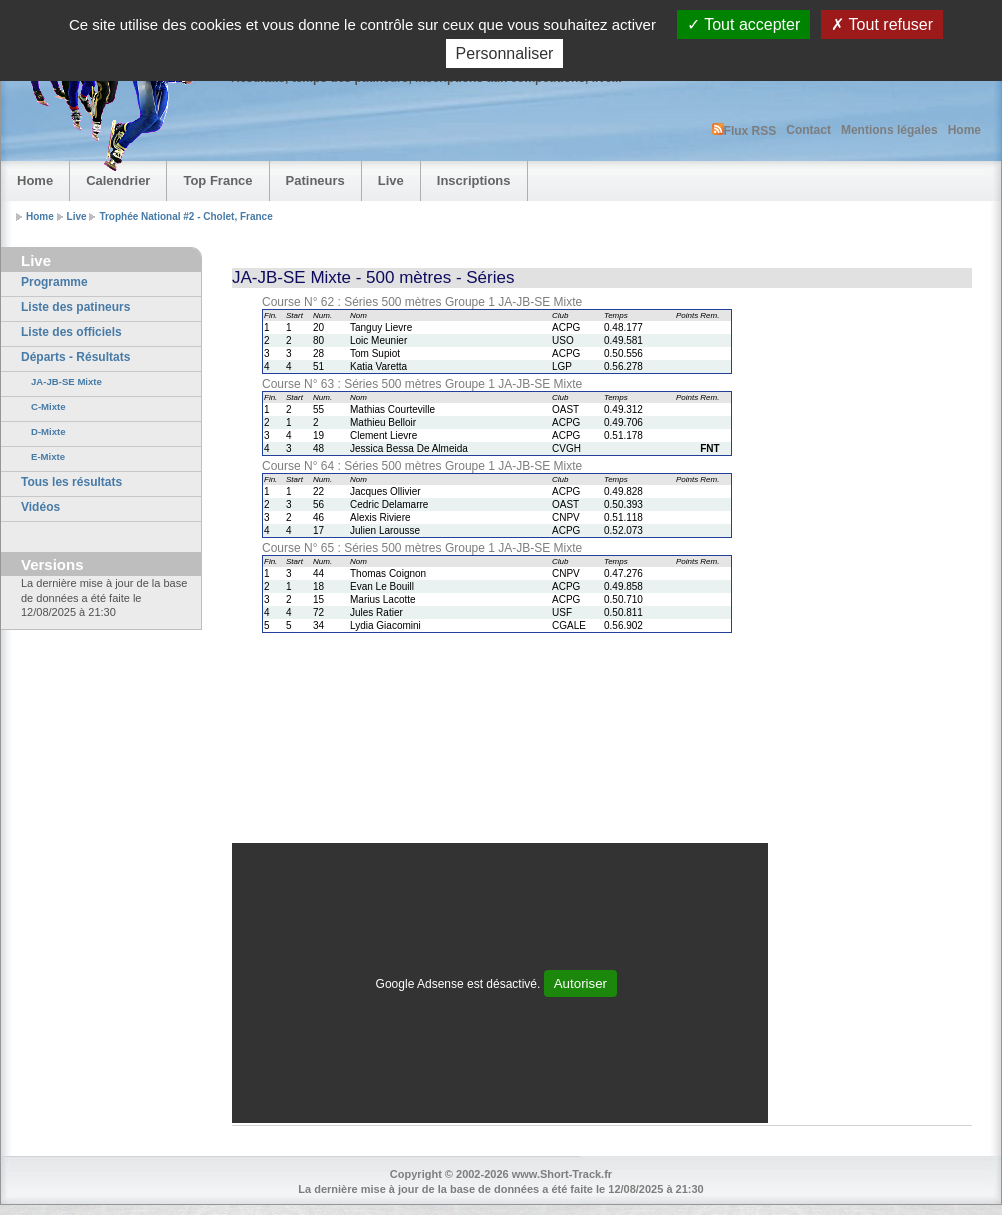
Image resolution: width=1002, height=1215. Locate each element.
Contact (808, 130)
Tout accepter (743, 24)
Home (964, 130)
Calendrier (118, 180)
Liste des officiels (71, 332)
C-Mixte (48, 406)
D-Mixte (48, 431)
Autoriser (580, 983)
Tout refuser (882, 24)
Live (391, 180)
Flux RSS (744, 130)
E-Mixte (48, 456)
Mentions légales (889, 130)
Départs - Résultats (75, 357)
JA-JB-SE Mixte (66, 381)
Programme (54, 282)
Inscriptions (474, 180)
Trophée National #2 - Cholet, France (185, 216)
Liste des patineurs (75, 307)
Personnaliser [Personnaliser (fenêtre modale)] (505, 53)
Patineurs (315, 180)
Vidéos (40, 507)
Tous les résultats (71, 482)
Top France (217, 180)
